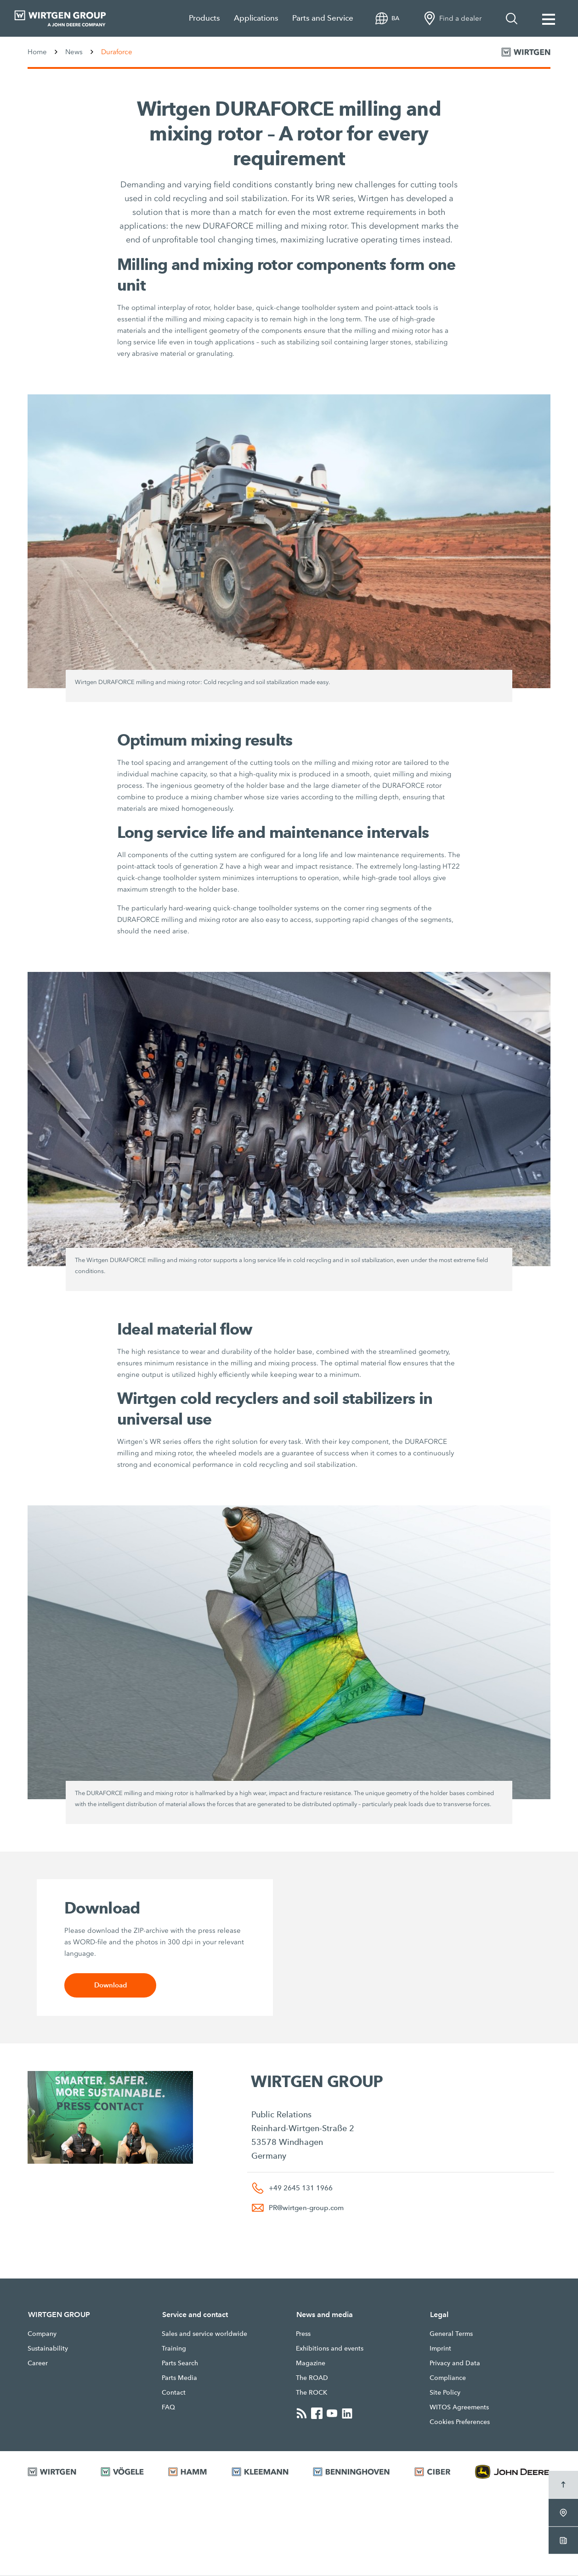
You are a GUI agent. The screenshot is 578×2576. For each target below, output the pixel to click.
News (74, 52)
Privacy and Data (455, 2363)
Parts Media (179, 2378)
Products (204, 18)
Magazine (310, 2363)
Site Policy (445, 2393)
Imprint (440, 2349)
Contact (174, 2393)
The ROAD (312, 2378)
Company (42, 2334)
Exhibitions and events (329, 2349)
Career (38, 2363)
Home (37, 52)
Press (303, 2334)
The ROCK (311, 2393)
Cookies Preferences (460, 2422)
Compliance (448, 2378)
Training (174, 2349)
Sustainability (48, 2349)
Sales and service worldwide (204, 2334)
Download (110, 1985)
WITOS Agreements (459, 2407)
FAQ (168, 2407)
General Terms (451, 2334)
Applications (256, 18)
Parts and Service (322, 18)
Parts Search (180, 2363)
